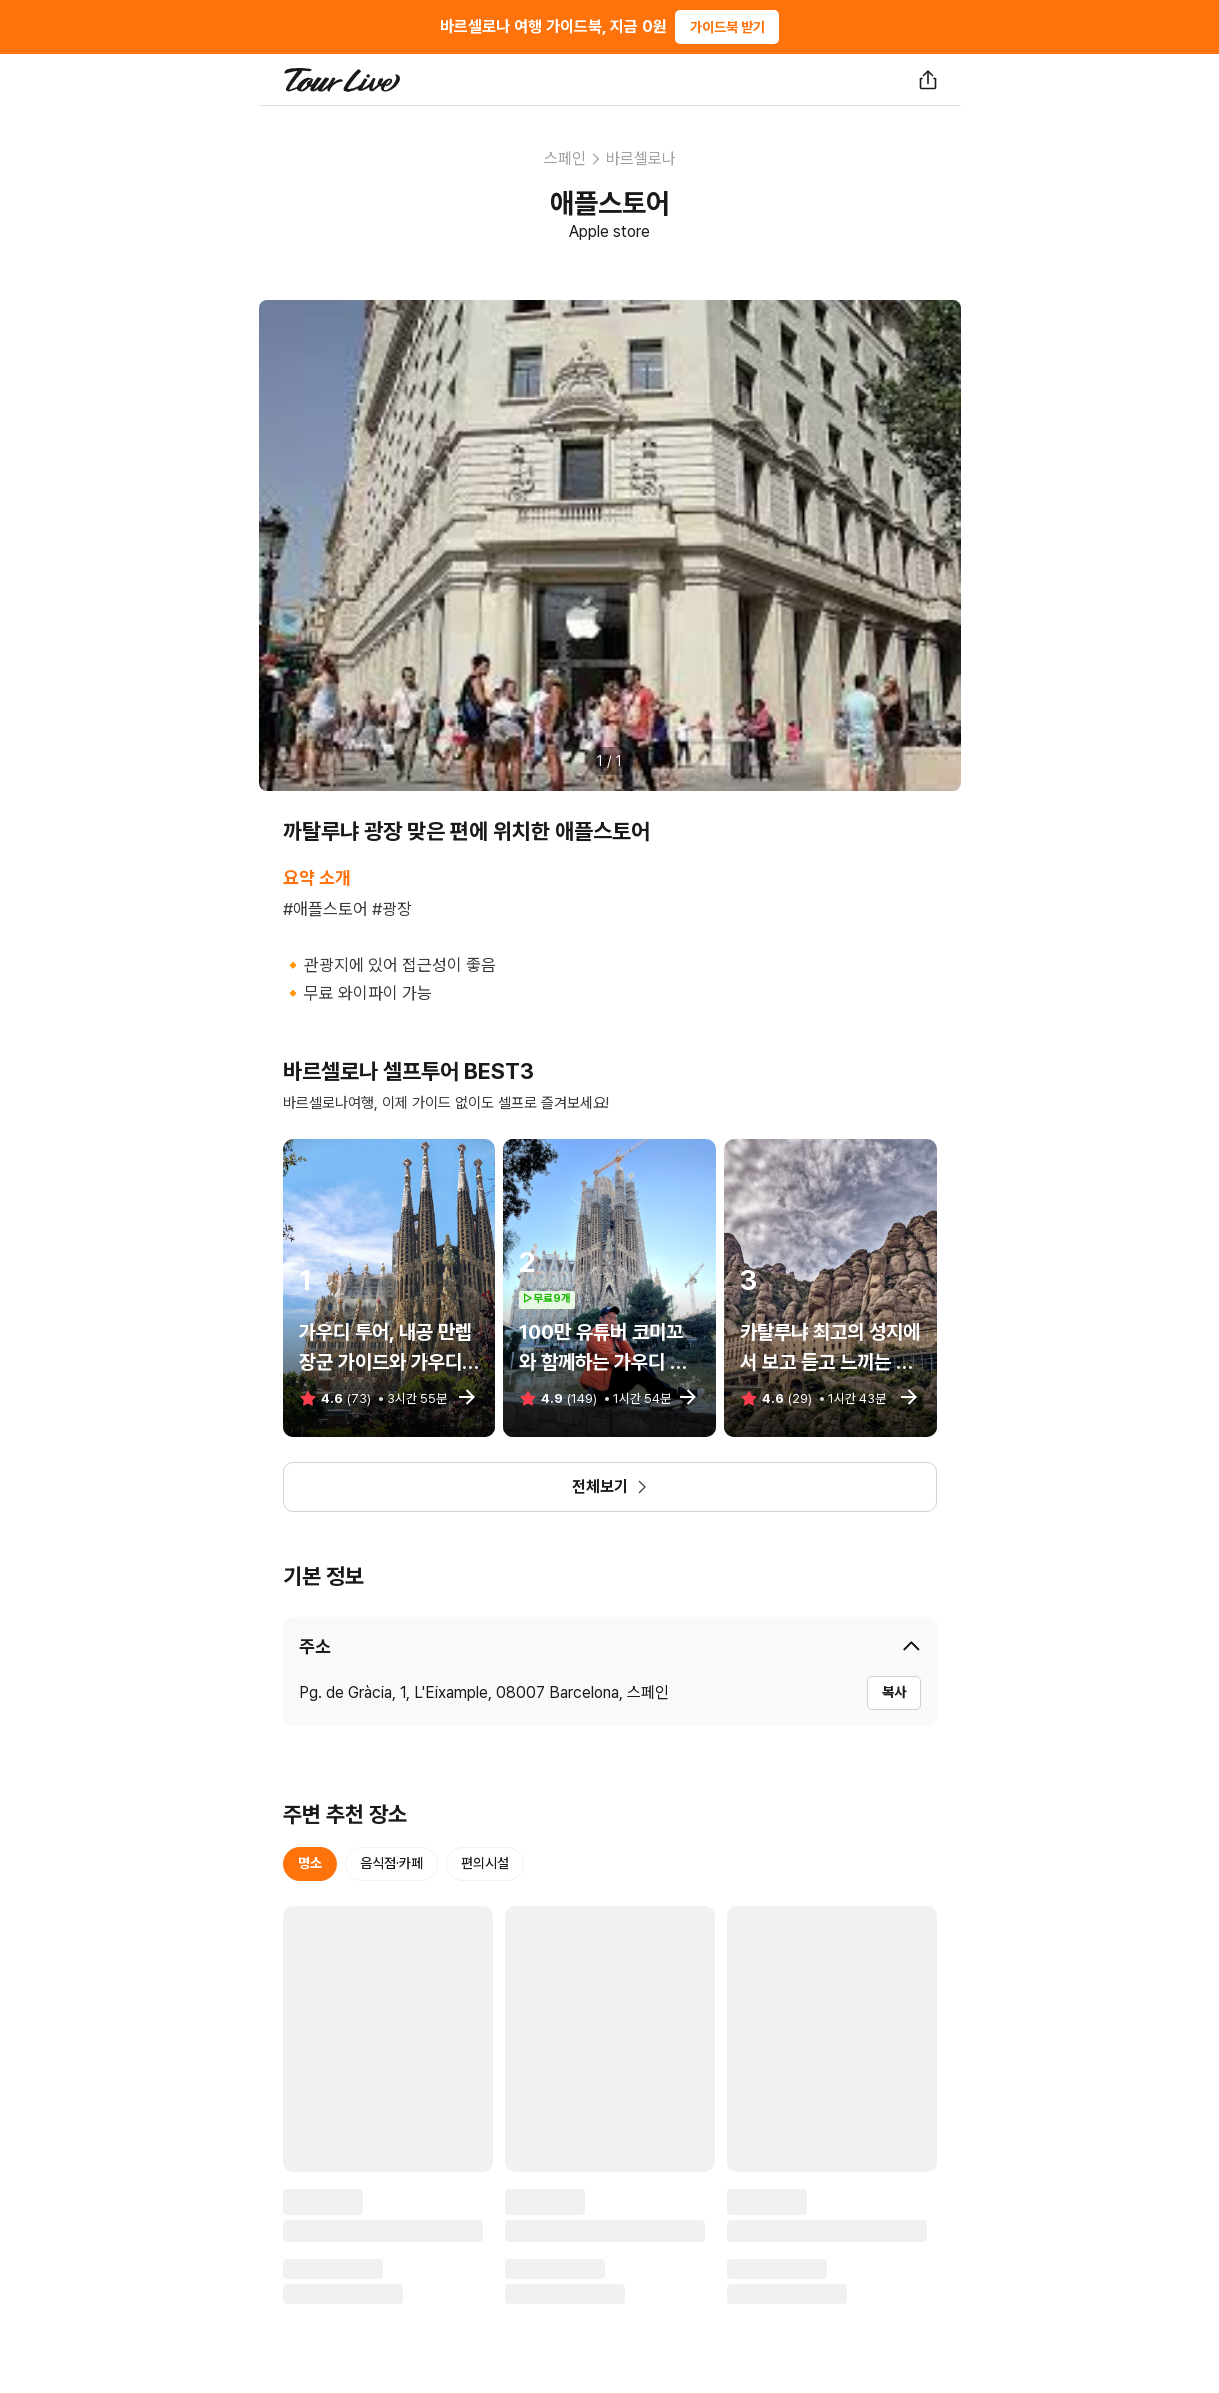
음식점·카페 (391, 1863)
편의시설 (485, 1863)
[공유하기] (928, 80)
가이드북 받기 (727, 27)
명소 (310, 1863)
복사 (894, 1692)
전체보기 (610, 1486)
